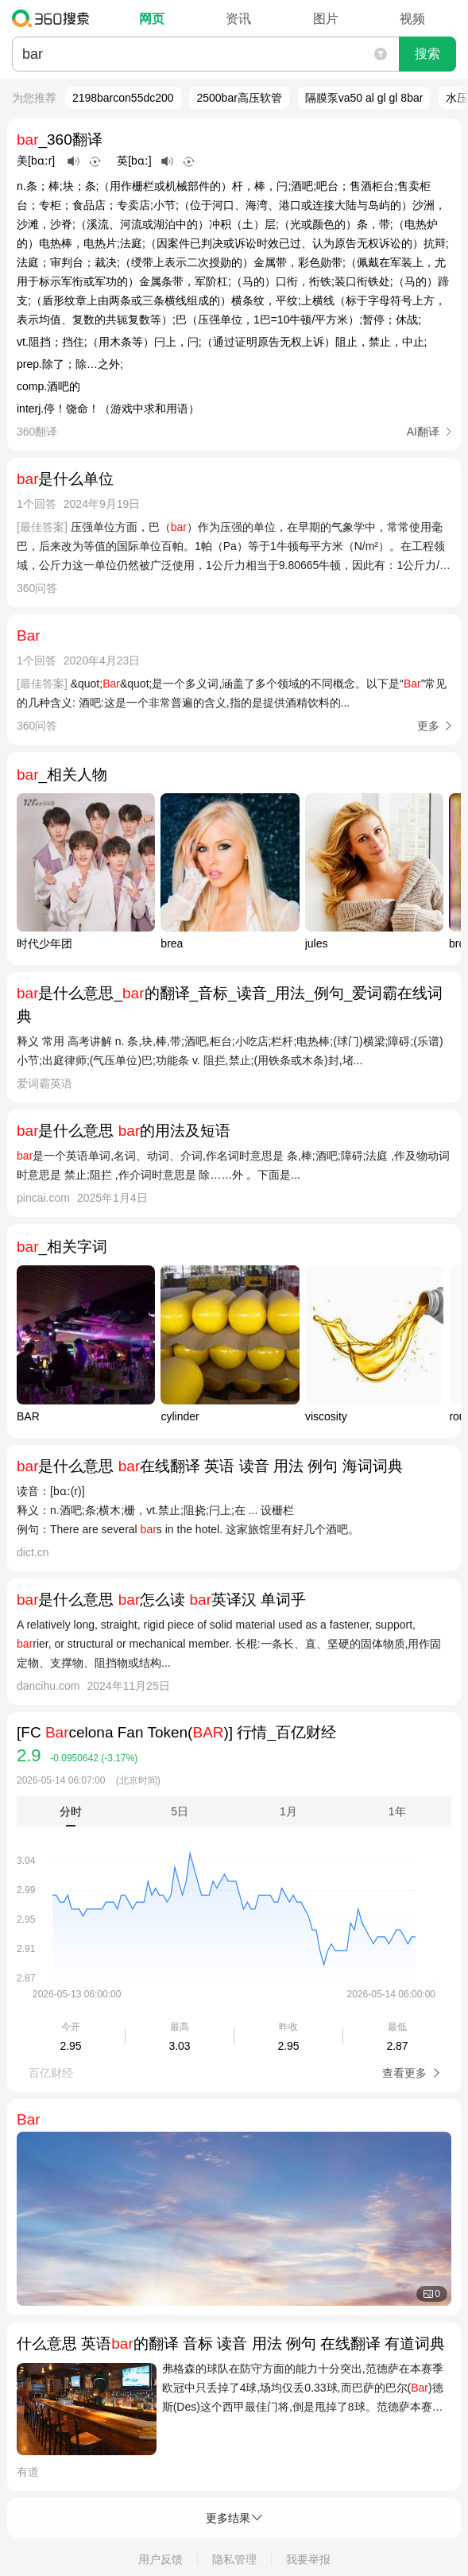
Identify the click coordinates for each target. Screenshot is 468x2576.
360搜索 (54, 18)
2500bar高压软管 (238, 97)
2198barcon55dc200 (123, 97)
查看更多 (406, 2073)
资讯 (238, 18)
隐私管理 (234, 2559)
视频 (412, 18)
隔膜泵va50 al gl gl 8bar (364, 97)
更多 (428, 725)
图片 (325, 18)
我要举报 (308, 2559)
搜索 (427, 53)
